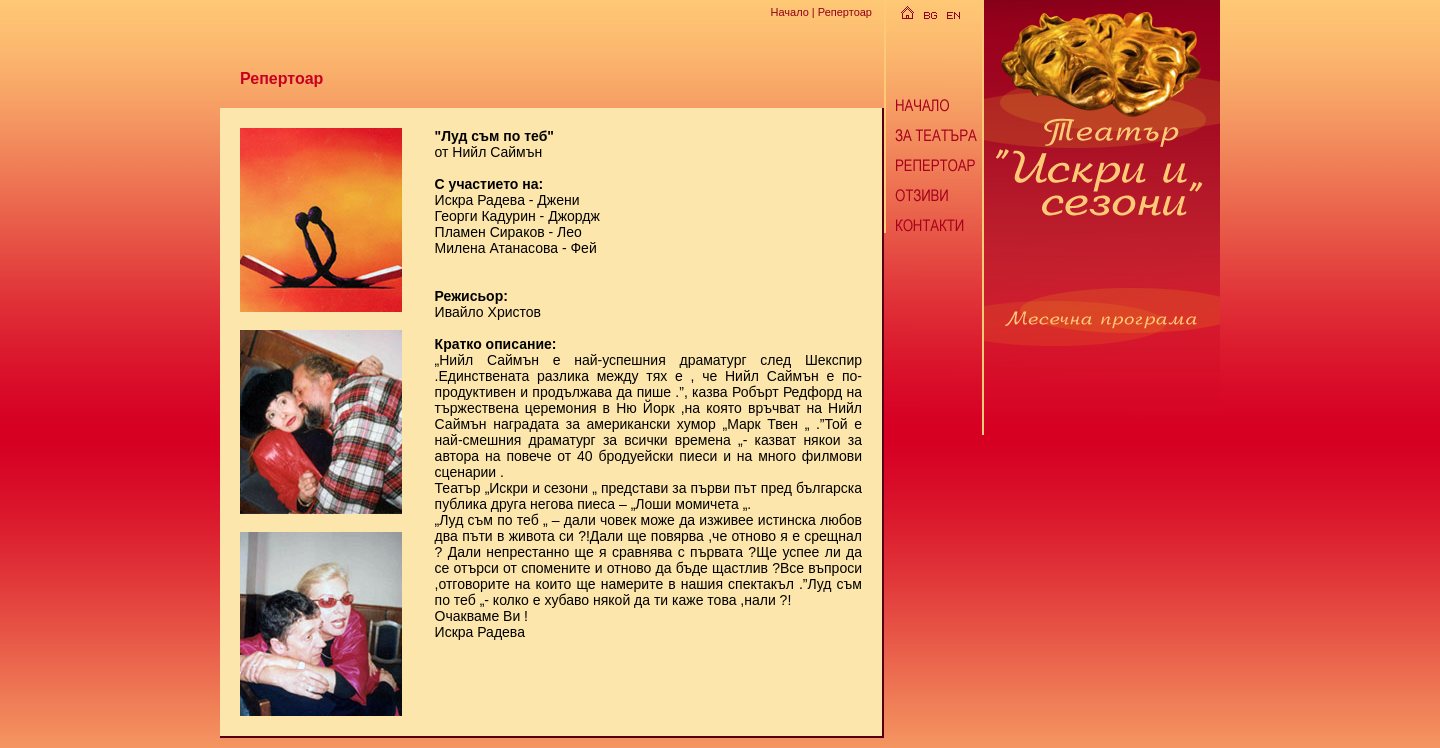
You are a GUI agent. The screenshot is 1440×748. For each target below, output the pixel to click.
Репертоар (845, 12)
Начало (789, 12)
